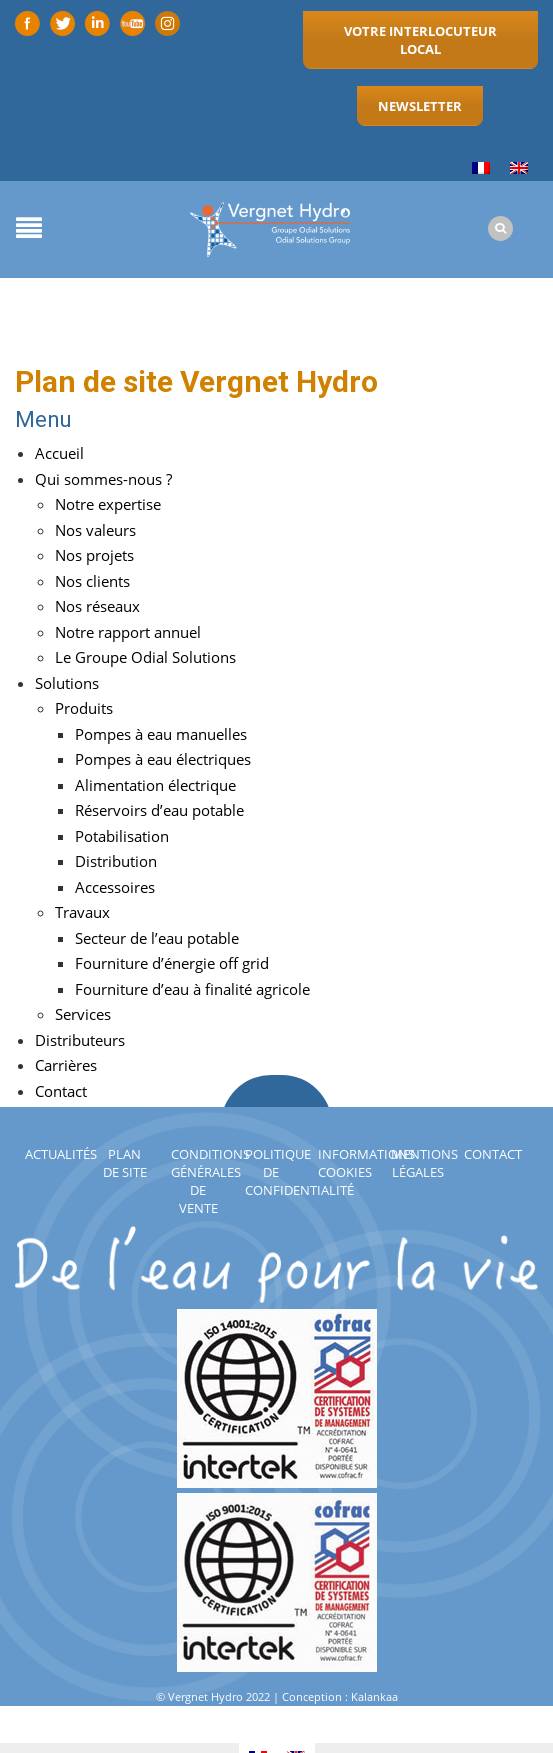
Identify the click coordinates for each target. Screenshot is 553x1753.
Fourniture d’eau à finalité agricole (192, 989)
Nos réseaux (97, 606)
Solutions (67, 683)
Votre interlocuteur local (420, 40)
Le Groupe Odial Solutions (145, 657)
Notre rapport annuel (128, 632)
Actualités (61, 1154)
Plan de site (125, 1163)
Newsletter (420, 106)
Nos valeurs (95, 530)
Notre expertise (108, 504)
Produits (84, 708)
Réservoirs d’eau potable (159, 810)
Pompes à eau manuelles (161, 734)
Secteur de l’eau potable (157, 938)
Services (83, 1014)
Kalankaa (374, 1696)
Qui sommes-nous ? (103, 479)
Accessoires (115, 887)
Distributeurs (80, 1040)
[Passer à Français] (481, 168)
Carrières (66, 1065)
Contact (493, 1154)
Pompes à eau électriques (163, 759)
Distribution (116, 861)
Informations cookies (366, 1163)
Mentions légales (424, 1163)
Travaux (82, 912)
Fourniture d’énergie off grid (172, 963)
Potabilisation (122, 836)
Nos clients (92, 581)
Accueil (59, 453)
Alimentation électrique (155, 785)
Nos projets (94, 555)
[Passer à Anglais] (519, 168)
